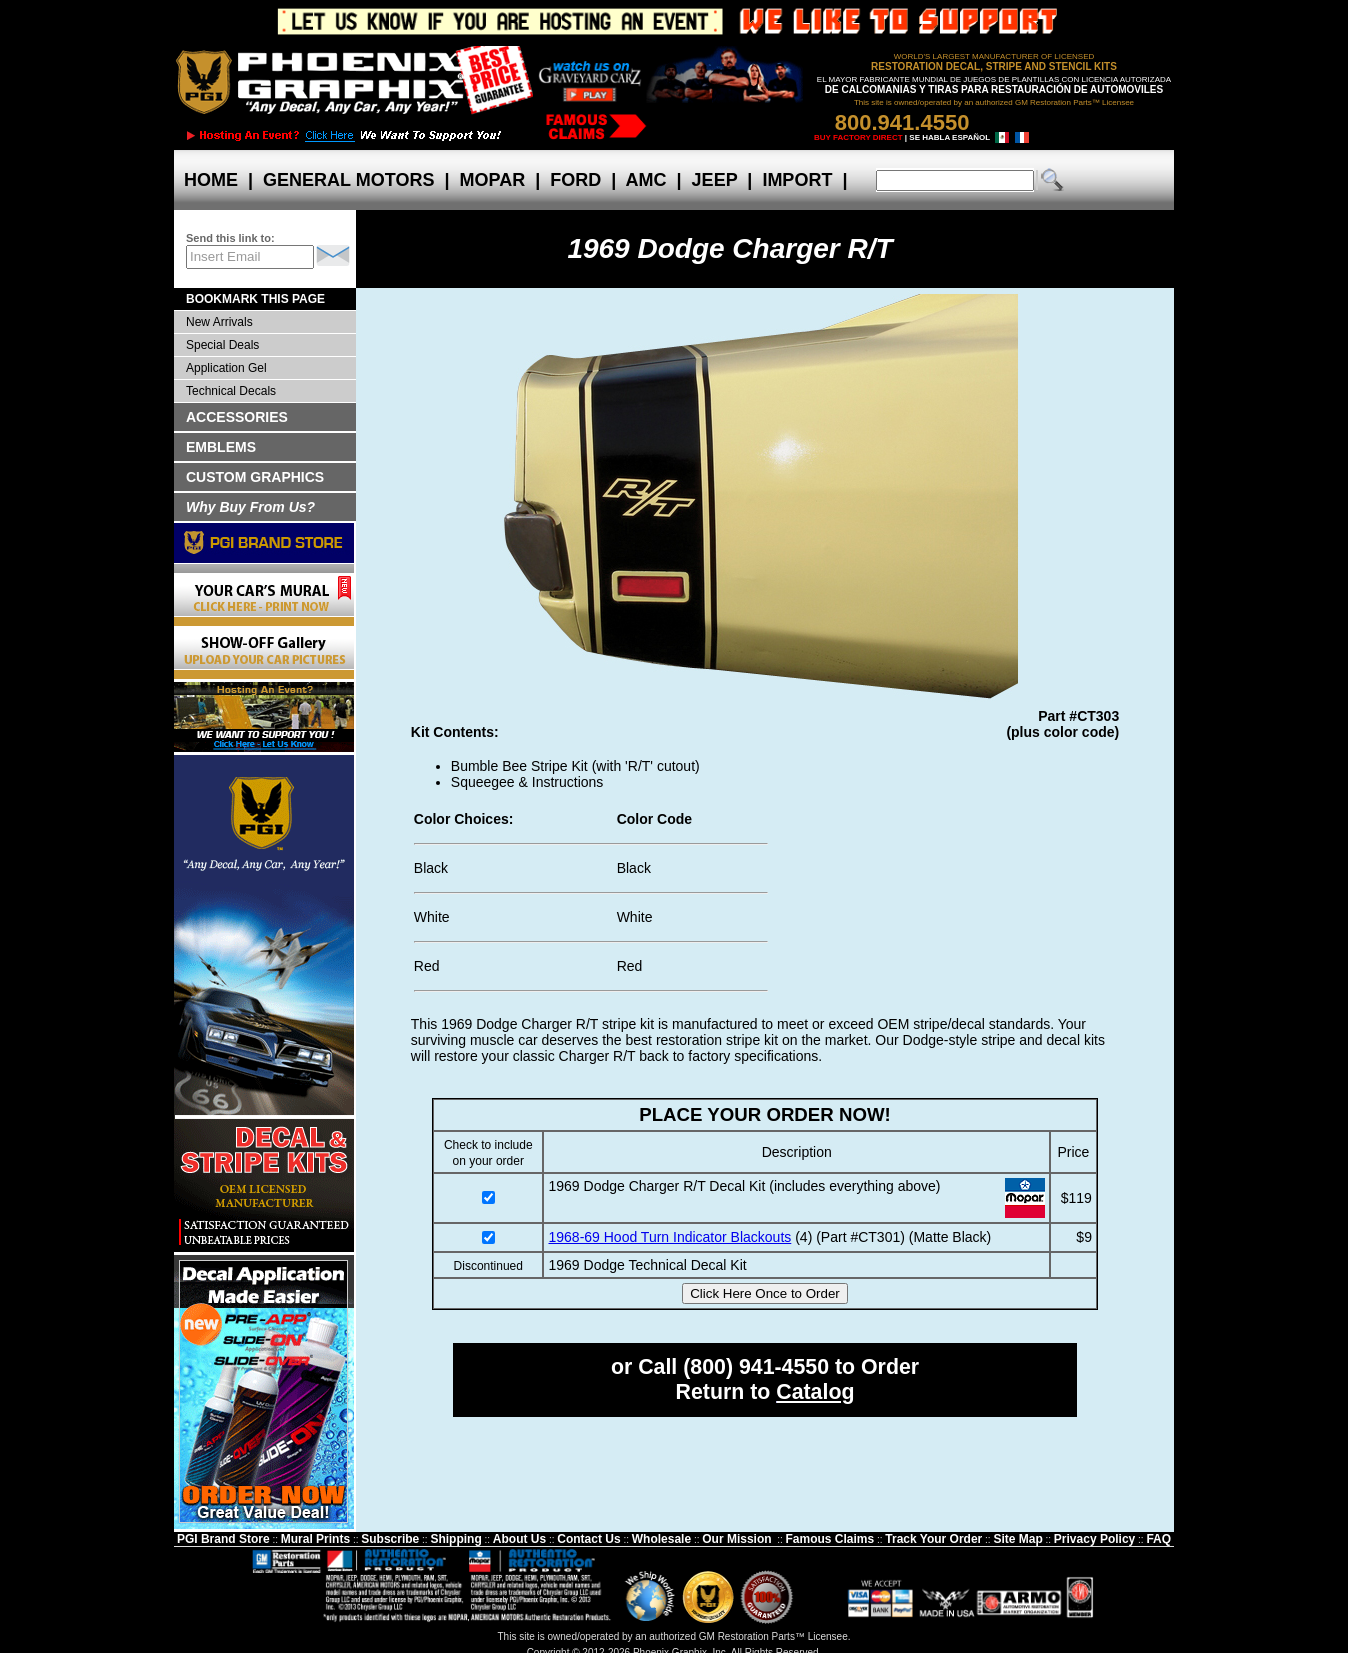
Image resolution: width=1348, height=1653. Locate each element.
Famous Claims (830, 1539)
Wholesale (661, 1539)
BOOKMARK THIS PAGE (255, 299)
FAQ (1158, 1539)
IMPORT (797, 180)
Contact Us (588, 1539)
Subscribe (390, 1539)
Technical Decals (231, 391)
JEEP (715, 180)
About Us (519, 1539)
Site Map (1017, 1539)
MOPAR (492, 180)
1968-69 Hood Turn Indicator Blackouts (669, 1237)
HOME (211, 180)
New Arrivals (219, 322)
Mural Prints (315, 1539)
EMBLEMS (221, 447)
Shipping (455, 1539)
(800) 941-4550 (756, 1367)
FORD (575, 180)
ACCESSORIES (237, 417)
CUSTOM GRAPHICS (255, 477)
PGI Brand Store (223, 1539)
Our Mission (736, 1539)
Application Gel (226, 368)
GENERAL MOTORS (348, 180)
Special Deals (222, 345)
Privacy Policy (1094, 1539)
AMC (646, 180)
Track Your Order (933, 1539)
